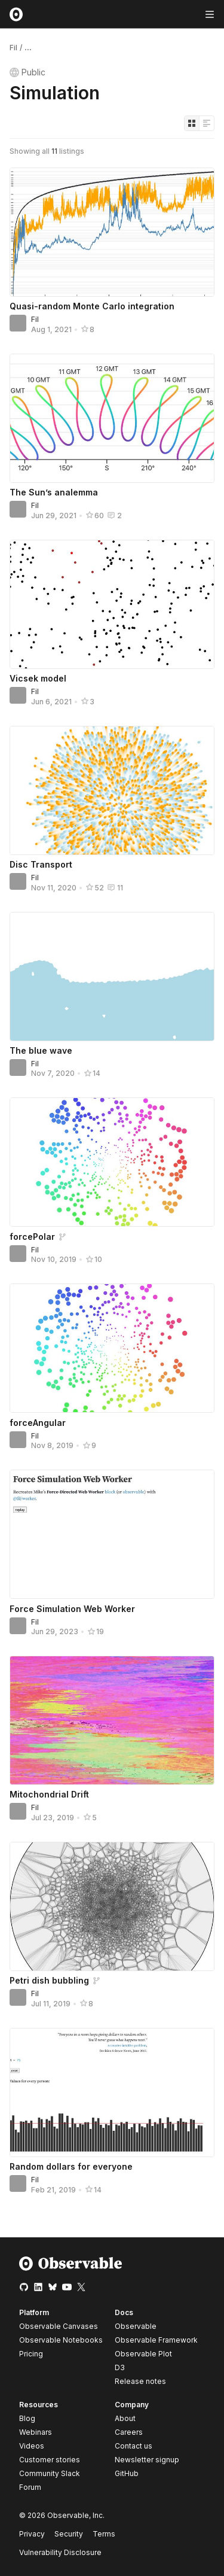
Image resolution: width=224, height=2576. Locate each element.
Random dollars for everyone (71, 2166)
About (125, 2418)
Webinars (35, 2432)
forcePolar (32, 1236)
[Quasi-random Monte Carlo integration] (112, 232)
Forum (30, 2487)
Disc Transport (41, 864)
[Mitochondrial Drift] (112, 1720)
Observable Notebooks (61, 2339)
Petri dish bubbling (49, 1980)
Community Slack (49, 2473)
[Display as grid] (192, 123)
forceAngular (38, 1423)
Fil (13, 47)
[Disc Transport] (112, 790)
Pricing (31, 2353)
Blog (27, 2418)
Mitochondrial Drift (49, 1794)
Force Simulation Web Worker (72, 1609)
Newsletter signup (147, 2460)
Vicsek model (38, 678)
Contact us (133, 2446)
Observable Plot (143, 2353)
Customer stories (49, 2459)
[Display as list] (207, 123)
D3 (120, 2367)
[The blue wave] (112, 976)
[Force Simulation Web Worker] (112, 1534)
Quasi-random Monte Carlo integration (92, 306)
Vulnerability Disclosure (60, 2552)
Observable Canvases (58, 2326)
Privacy (32, 2533)
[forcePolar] (112, 1162)
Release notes (140, 2381)
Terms (104, 2533)
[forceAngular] (112, 1348)
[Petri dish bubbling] (112, 1906)
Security (68, 2533)
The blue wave (41, 1050)
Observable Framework (156, 2339)
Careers (129, 2432)
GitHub (127, 2473)
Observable (136, 2326)
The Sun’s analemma (54, 492)
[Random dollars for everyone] (112, 2092)
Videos (31, 2445)
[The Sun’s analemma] (112, 418)
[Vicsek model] (112, 604)
